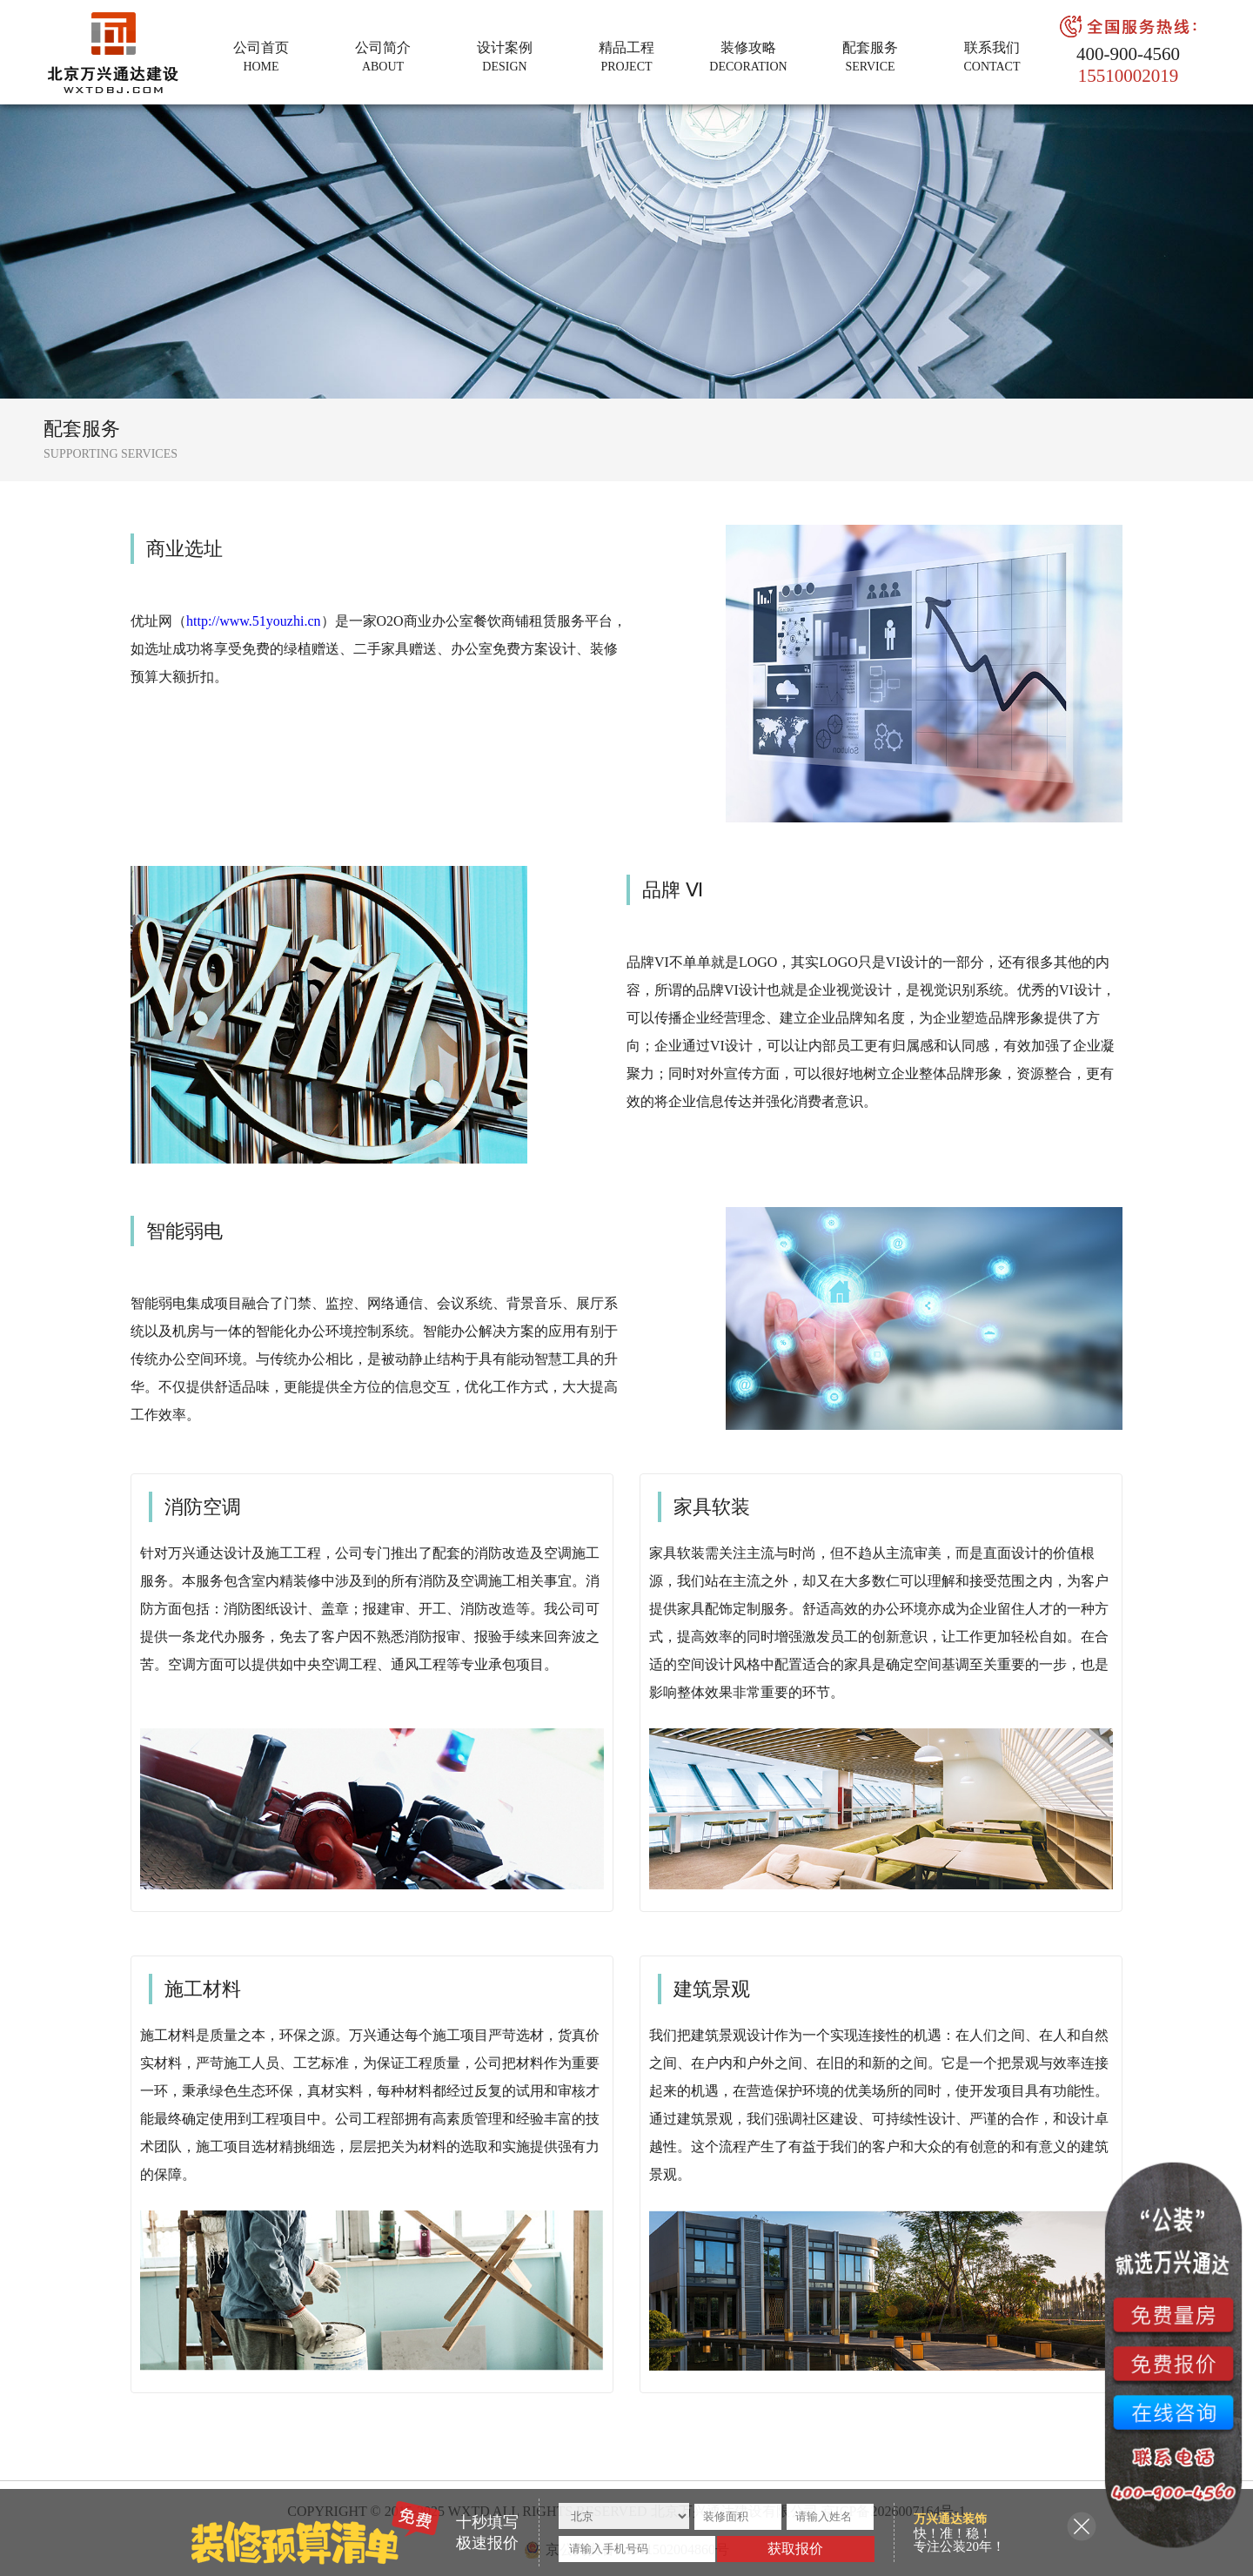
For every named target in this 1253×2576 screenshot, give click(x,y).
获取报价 (795, 2548)
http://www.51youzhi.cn (253, 621)
